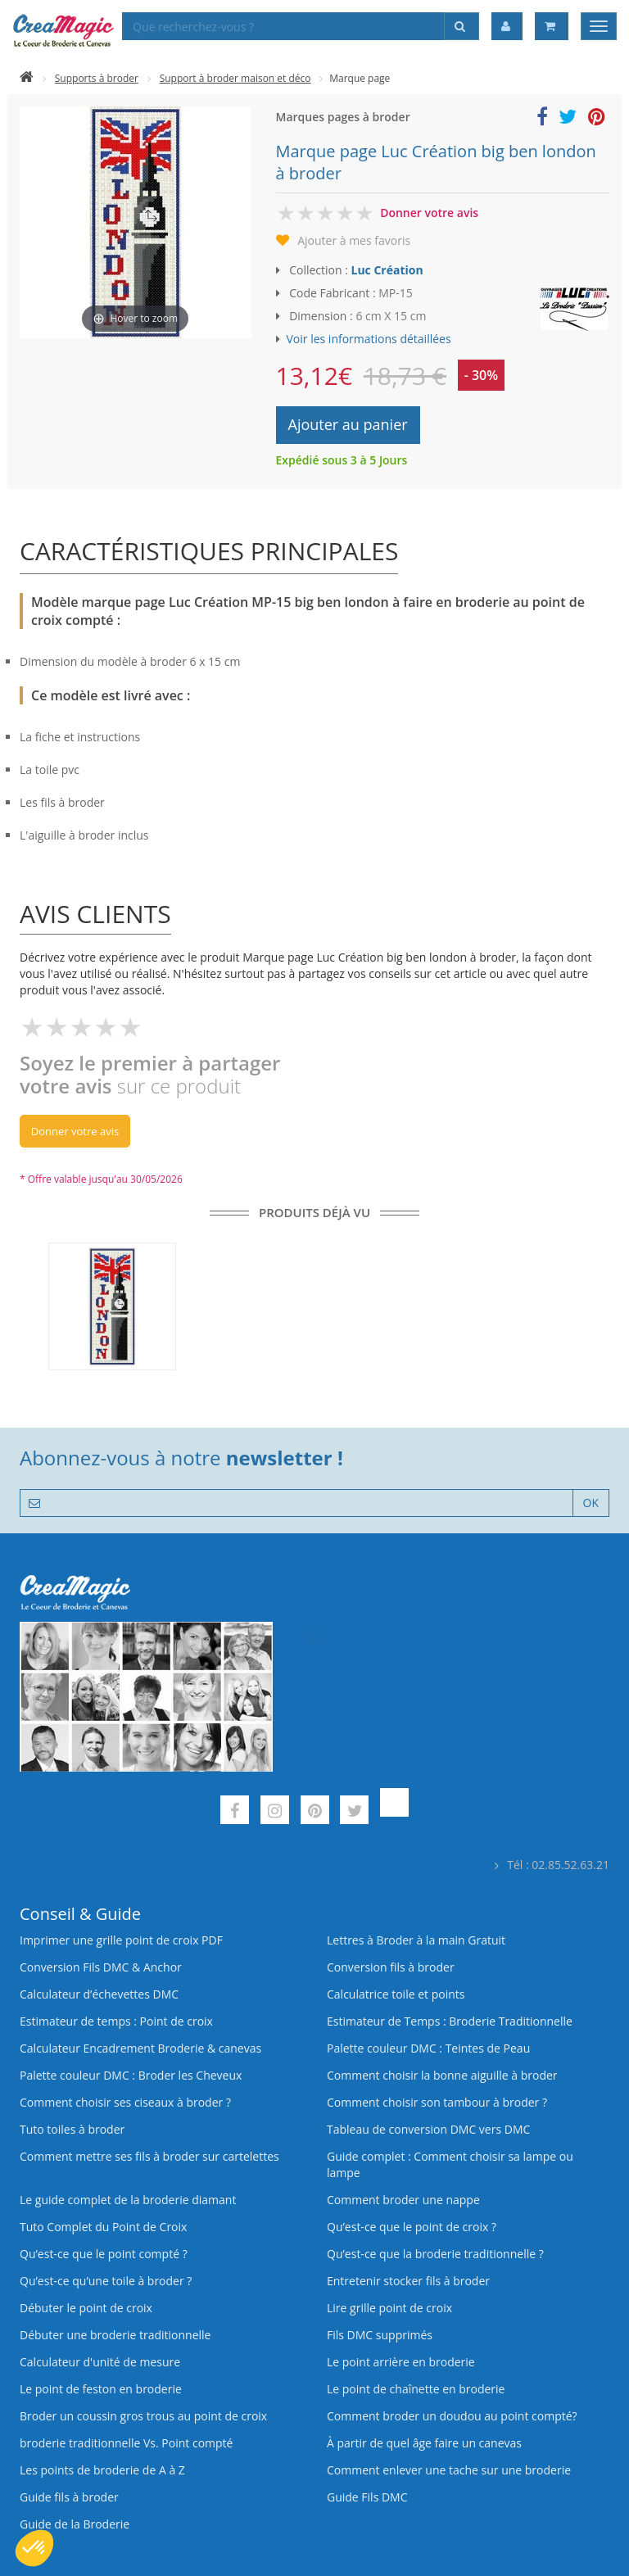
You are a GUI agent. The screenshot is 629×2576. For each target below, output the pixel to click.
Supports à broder (96, 78)
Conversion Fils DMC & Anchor (101, 1967)
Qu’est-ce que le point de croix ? (411, 2226)
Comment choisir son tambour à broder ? (437, 2102)
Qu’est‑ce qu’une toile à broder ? (106, 2281)
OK (591, 1502)
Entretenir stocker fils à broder (408, 2281)
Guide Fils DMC (367, 2497)
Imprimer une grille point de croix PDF (121, 1940)
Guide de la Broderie (74, 2524)
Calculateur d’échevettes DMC (99, 1994)
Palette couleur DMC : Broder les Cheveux (131, 2075)
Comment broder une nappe (403, 2199)
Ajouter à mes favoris (353, 240)
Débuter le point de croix (86, 2308)
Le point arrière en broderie (401, 2362)
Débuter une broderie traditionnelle (115, 2335)
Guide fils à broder (69, 2497)
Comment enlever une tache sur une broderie (449, 2470)
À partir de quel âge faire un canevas (424, 2443)
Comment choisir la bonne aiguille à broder (442, 2075)
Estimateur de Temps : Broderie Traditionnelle (449, 2021)
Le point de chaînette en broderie (416, 2389)
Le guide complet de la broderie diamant (128, 2199)
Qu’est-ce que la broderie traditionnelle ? (435, 2253)
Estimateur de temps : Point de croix (116, 2021)
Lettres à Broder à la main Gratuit (416, 1940)
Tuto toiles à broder (72, 2129)
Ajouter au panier (348, 424)
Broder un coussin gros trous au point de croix (143, 2416)
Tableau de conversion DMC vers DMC (428, 2129)
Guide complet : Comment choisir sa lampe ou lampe (450, 2164)
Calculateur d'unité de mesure (100, 2362)
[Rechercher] (461, 26)
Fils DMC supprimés (379, 2335)
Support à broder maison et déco (235, 78)
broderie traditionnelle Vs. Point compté (126, 2443)
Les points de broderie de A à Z (102, 2470)
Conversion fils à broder (391, 1967)
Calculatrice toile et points (395, 1994)
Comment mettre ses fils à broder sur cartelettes (149, 2156)
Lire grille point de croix (389, 2308)
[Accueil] (27, 78)
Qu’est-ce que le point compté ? (104, 2253)
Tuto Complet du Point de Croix (103, 2226)
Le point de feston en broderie (101, 2389)
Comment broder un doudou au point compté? (452, 2416)
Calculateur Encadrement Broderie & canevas (140, 2048)
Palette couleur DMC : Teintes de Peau (428, 2048)
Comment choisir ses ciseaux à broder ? (125, 2102)
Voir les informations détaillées (369, 338)
